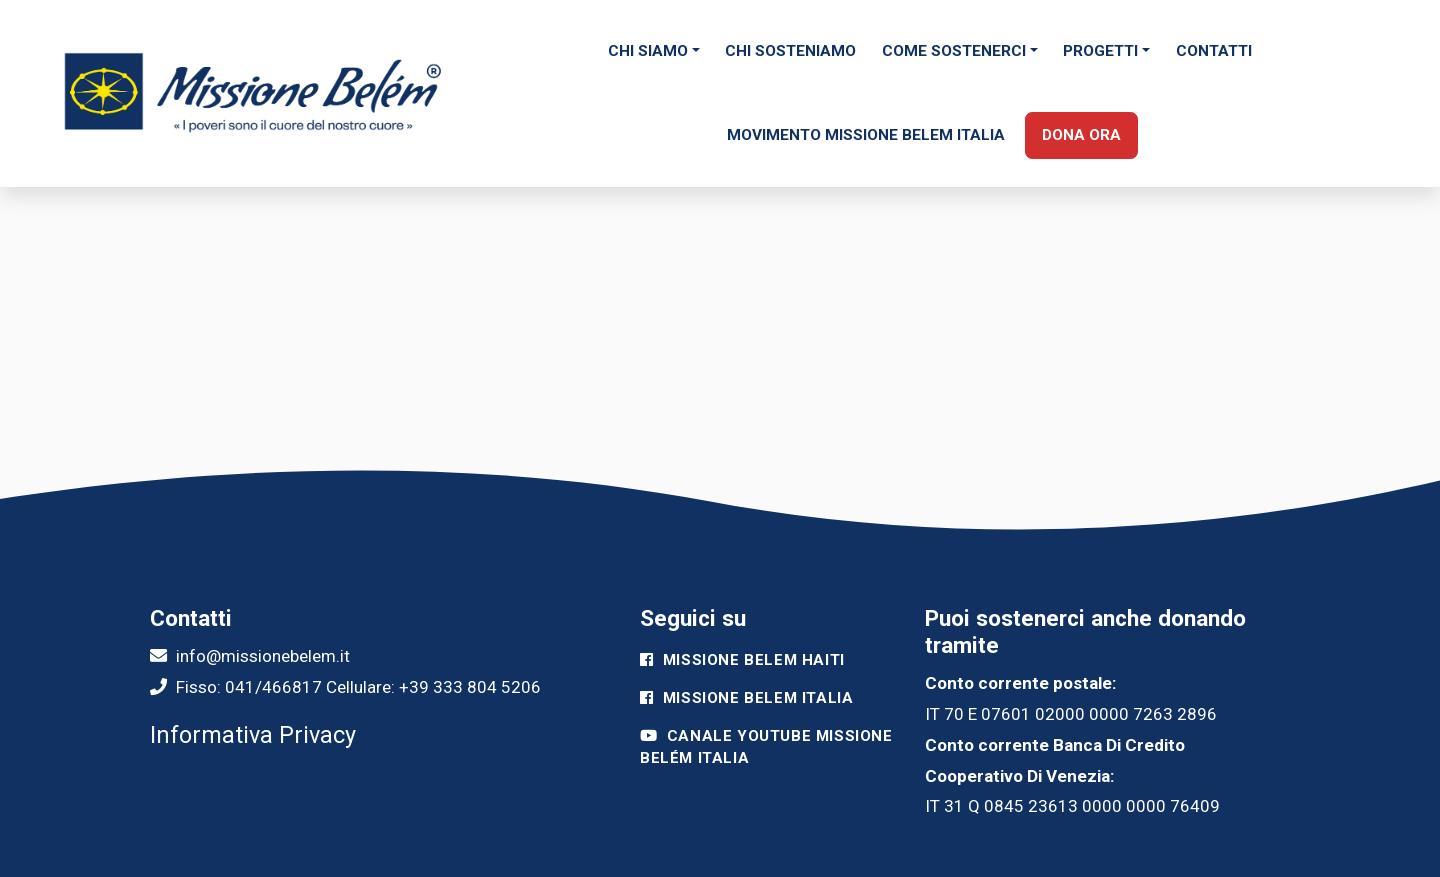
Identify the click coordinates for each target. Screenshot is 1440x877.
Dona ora (1081, 135)
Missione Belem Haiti (742, 660)
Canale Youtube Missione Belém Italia (766, 747)
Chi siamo (648, 51)
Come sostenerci (954, 51)
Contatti (1214, 51)
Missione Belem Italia (746, 698)
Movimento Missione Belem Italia (866, 135)
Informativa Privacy (253, 735)
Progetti (1100, 51)
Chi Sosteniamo (790, 51)
